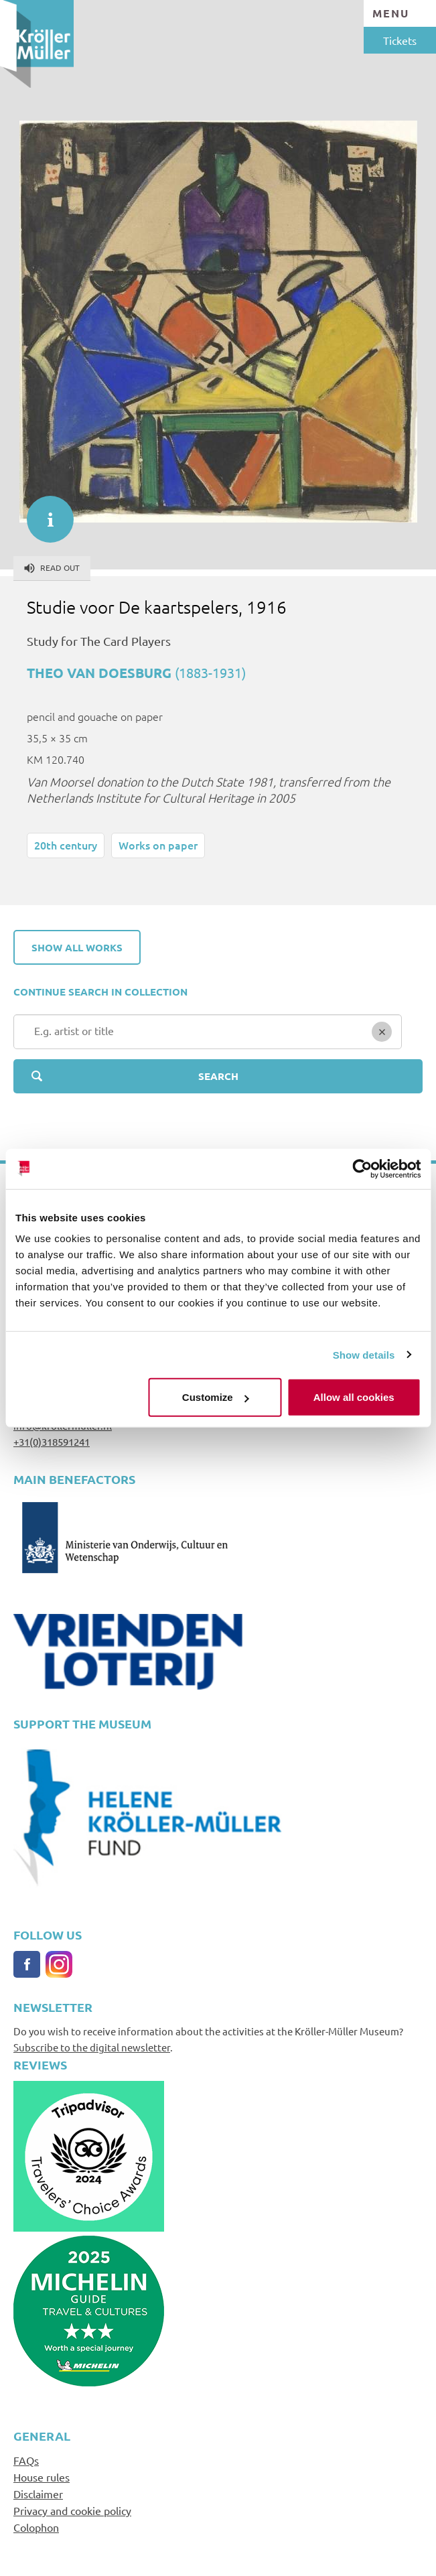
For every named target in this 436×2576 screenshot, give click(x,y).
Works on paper (158, 844)
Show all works (77, 947)
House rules (41, 2477)
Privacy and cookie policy (72, 2510)
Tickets (400, 40)
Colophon (36, 2527)
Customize (215, 1397)
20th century (65, 844)
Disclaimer (38, 2493)
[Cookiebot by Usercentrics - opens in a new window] (362, 1168)
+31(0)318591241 (51, 1441)
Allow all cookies (353, 1397)
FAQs (26, 2460)
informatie (43, 512)
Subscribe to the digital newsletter (91, 2047)
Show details (364, 1354)
